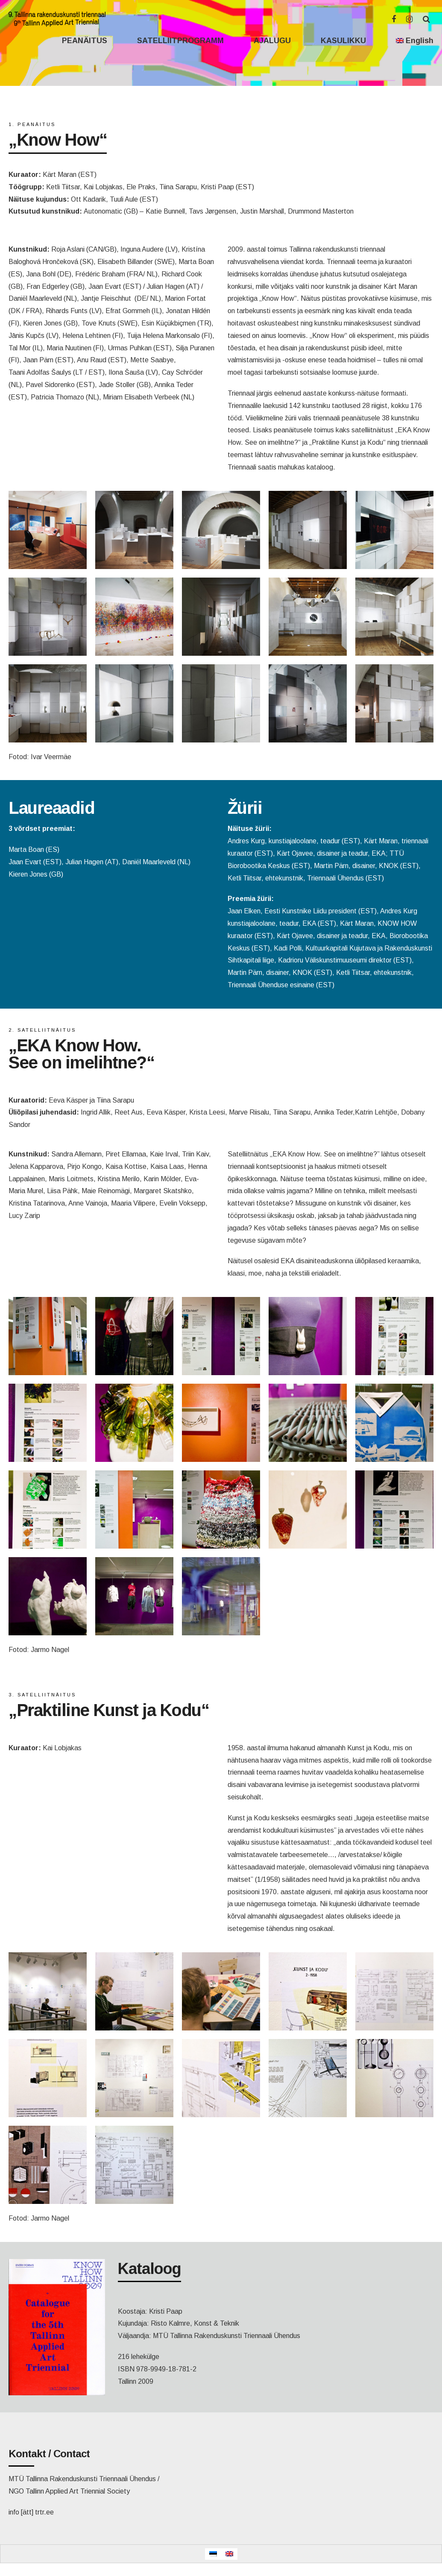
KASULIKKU (343, 40)
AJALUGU (272, 40)
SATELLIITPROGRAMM (180, 40)
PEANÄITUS (84, 40)
